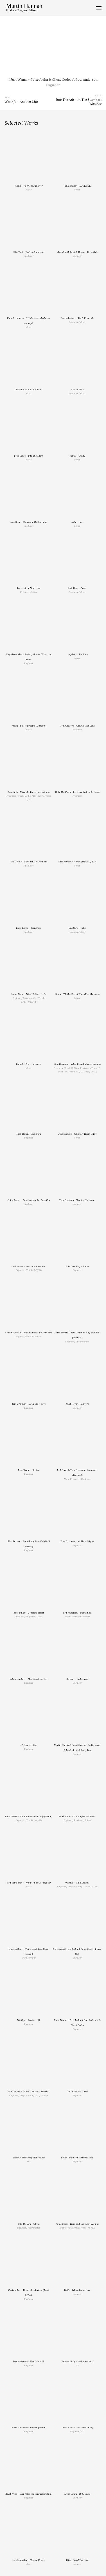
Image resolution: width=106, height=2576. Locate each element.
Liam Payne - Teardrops (28, 927)
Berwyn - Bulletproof (77, 1679)
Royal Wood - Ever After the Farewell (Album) (28, 2493)
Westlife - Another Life (29, 2020)
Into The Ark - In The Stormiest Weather (29, 2091)
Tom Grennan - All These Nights (77, 1541)
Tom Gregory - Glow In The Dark (77, 725)
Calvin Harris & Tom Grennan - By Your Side (28, 1332)
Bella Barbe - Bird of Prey (29, 389)
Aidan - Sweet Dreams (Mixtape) (28, 725)
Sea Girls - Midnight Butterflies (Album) (29, 792)
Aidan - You (77, 522)
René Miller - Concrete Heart (29, 1612)
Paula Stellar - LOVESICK (77, 185)
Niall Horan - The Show (28, 1133)
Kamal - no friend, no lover (29, 185)
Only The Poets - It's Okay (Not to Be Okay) (77, 792)
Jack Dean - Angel (77, 588)
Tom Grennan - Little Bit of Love (29, 1403)
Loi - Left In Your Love (28, 588)
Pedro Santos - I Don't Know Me (77, 318)
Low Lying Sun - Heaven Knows (28, 2560)
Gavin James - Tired (77, 2091)
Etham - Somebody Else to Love (29, 2157)
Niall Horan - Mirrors (77, 1403)
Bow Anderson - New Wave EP (28, 2361)
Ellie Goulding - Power (77, 1266)
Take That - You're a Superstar (29, 252)
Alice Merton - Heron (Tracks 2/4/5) (77, 861)
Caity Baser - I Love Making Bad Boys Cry (28, 1200)
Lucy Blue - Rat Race (77, 654)
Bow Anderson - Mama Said (77, 1612)
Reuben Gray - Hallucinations (77, 2361)
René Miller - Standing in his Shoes (77, 1816)
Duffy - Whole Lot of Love (77, 2290)
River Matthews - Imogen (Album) (28, 2427)
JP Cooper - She (28, 1745)
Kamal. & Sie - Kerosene (28, 1064)
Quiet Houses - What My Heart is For (77, 1133)
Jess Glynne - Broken (29, 1470)
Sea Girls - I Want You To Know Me (29, 861)
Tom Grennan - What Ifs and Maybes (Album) (77, 1064)
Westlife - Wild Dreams (77, 1882)
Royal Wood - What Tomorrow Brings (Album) (28, 1816)
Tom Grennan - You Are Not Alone (77, 1200)
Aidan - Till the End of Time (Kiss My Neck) (77, 994)
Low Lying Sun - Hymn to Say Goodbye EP (29, 1882)
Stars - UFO (77, 389)
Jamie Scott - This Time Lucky (77, 2427)
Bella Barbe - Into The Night (28, 455)
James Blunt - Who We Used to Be (28, 994)
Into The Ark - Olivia (28, 2223)
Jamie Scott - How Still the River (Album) (77, 2223)
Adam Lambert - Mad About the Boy (28, 1679)
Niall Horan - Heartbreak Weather (29, 1266)
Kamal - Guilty (77, 455)
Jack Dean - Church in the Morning (28, 522)
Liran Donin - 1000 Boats (77, 2493)
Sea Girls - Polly (77, 927)
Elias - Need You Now (77, 2560)
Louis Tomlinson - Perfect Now (77, 2157)
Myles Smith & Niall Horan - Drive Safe (77, 252)
